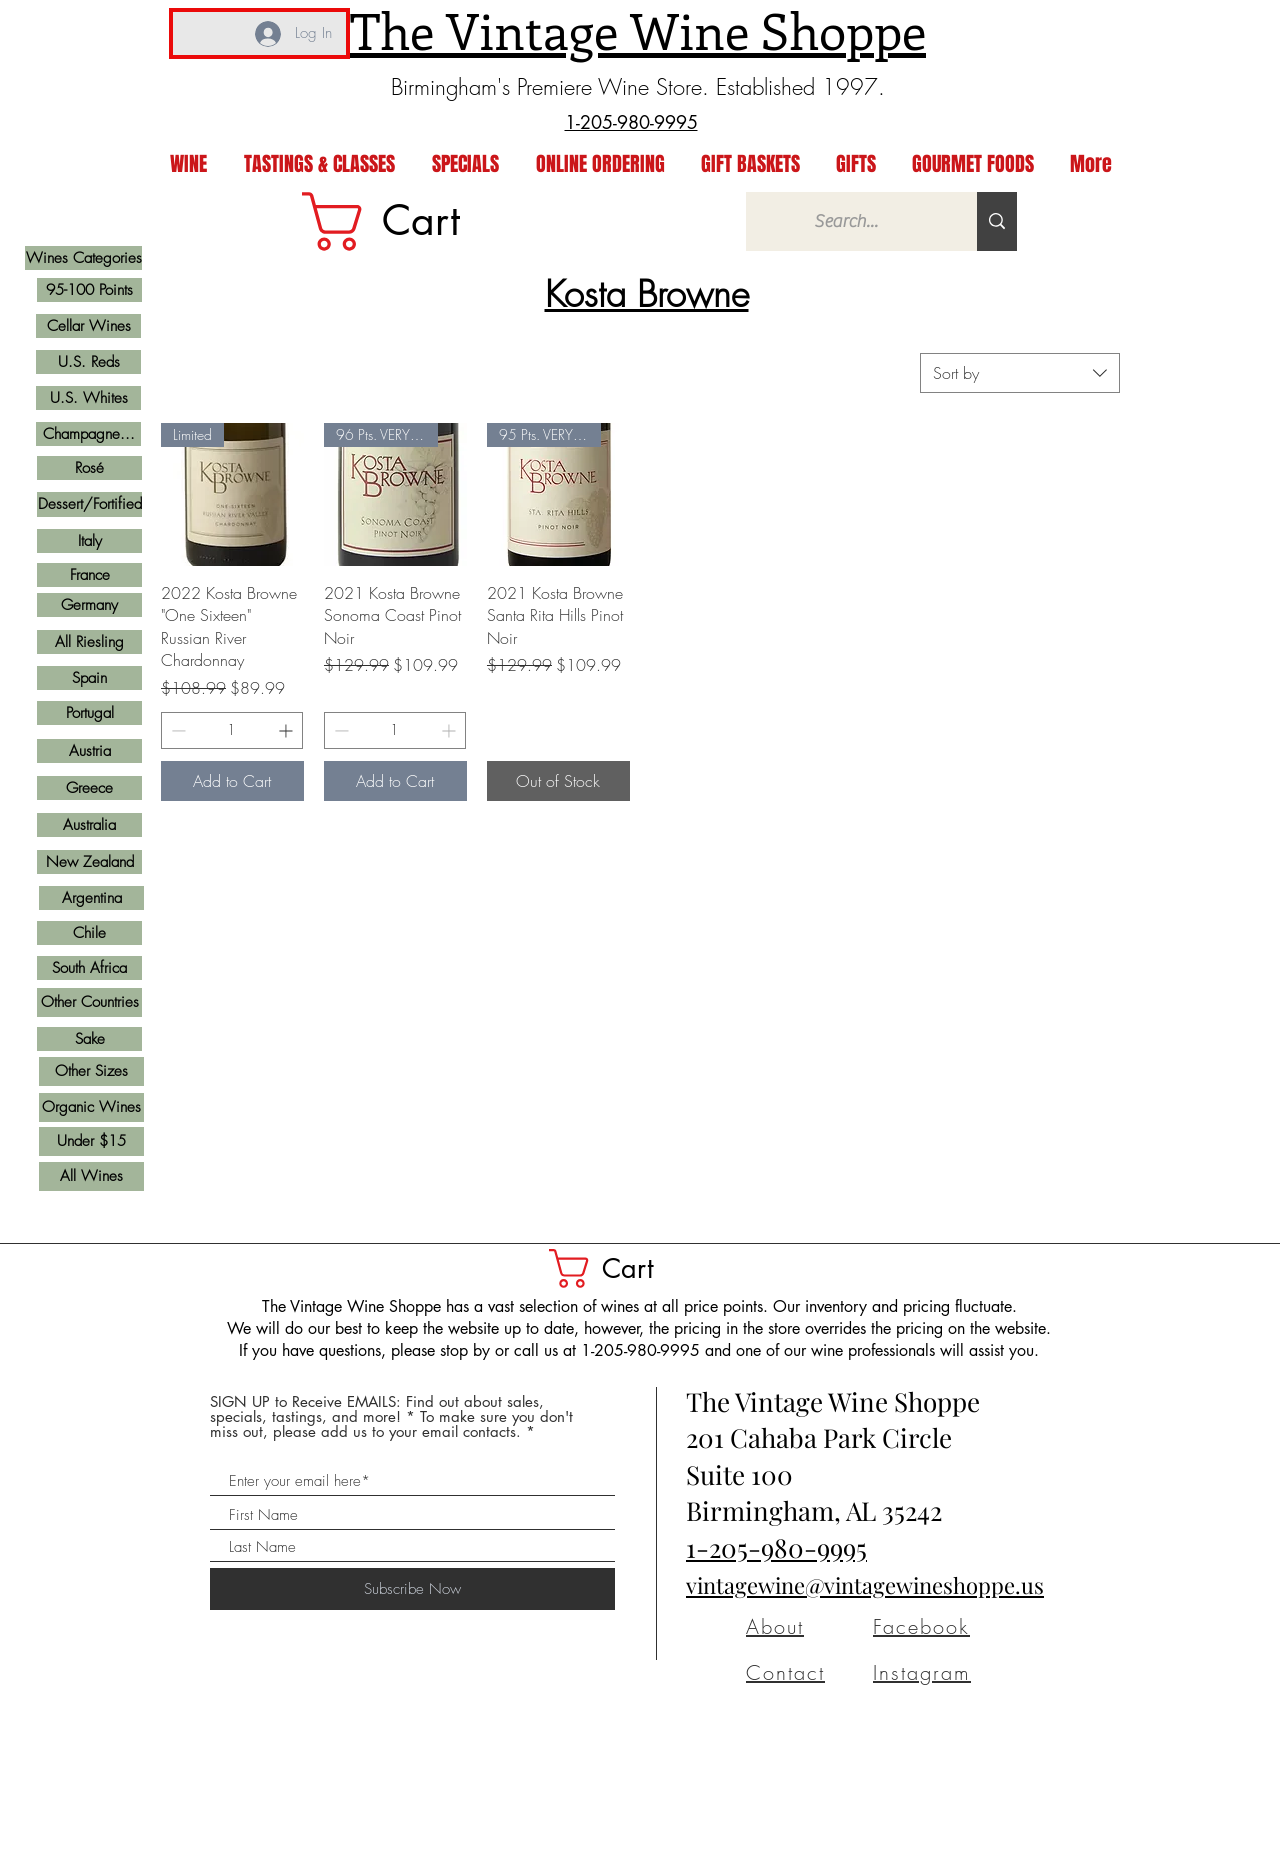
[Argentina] (91, 898)
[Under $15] (91, 1141)
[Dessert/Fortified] (89, 504)
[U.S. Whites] (88, 398)
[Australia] (89, 825)
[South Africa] (89, 968)
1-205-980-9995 (776, 1547)
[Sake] (89, 1039)
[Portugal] (89, 713)
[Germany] (89, 605)
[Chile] (89, 933)
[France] (89, 575)
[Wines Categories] (83, 258)
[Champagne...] (88, 434)
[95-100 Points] (89, 290)
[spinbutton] (232, 730)
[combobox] (1020, 373)
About (775, 1626)
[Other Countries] (89, 1002)
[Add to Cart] (232, 781)
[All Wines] (91, 1176)
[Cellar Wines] (88, 326)
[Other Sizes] (91, 1071)
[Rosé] (89, 468)
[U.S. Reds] (88, 362)
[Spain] (89, 678)
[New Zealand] (89, 862)
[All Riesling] (89, 642)
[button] (623, 1268)
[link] (413, 221)
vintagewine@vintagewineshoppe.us (865, 1585)
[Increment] (287, 730)
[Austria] (89, 751)
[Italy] (89, 541)
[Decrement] (176, 730)
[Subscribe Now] (412, 1589)
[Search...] (846, 221)
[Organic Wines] (91, 1107)
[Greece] (89, 788)
